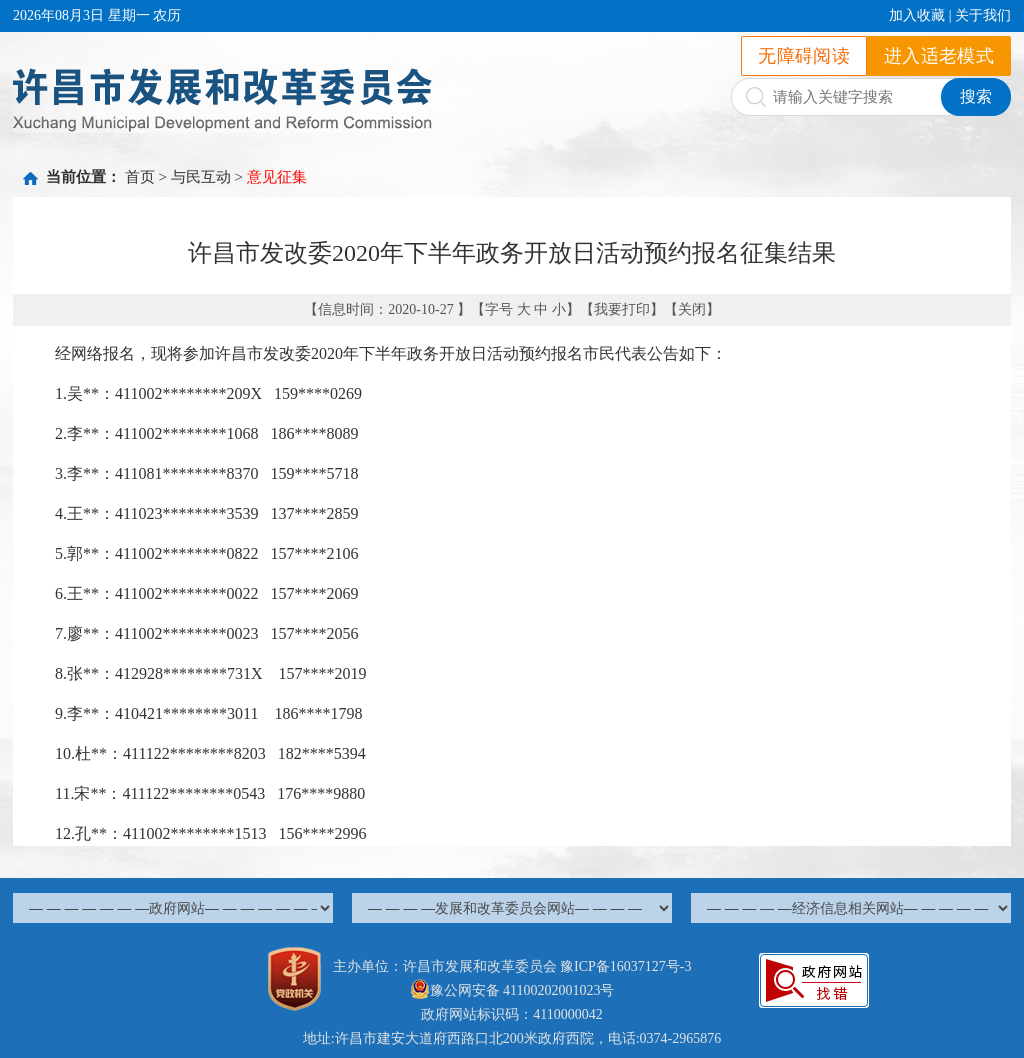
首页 (140, 177)
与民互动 (201, 177)
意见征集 (277, 177)
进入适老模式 (939, 56)
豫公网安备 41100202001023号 (512, 990)
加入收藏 (917, 15)
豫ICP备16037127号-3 (625, 966)
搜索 (976, 96)
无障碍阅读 (804, 56)
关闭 (692, 309)
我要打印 (622, 309)
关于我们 (983, 15)
